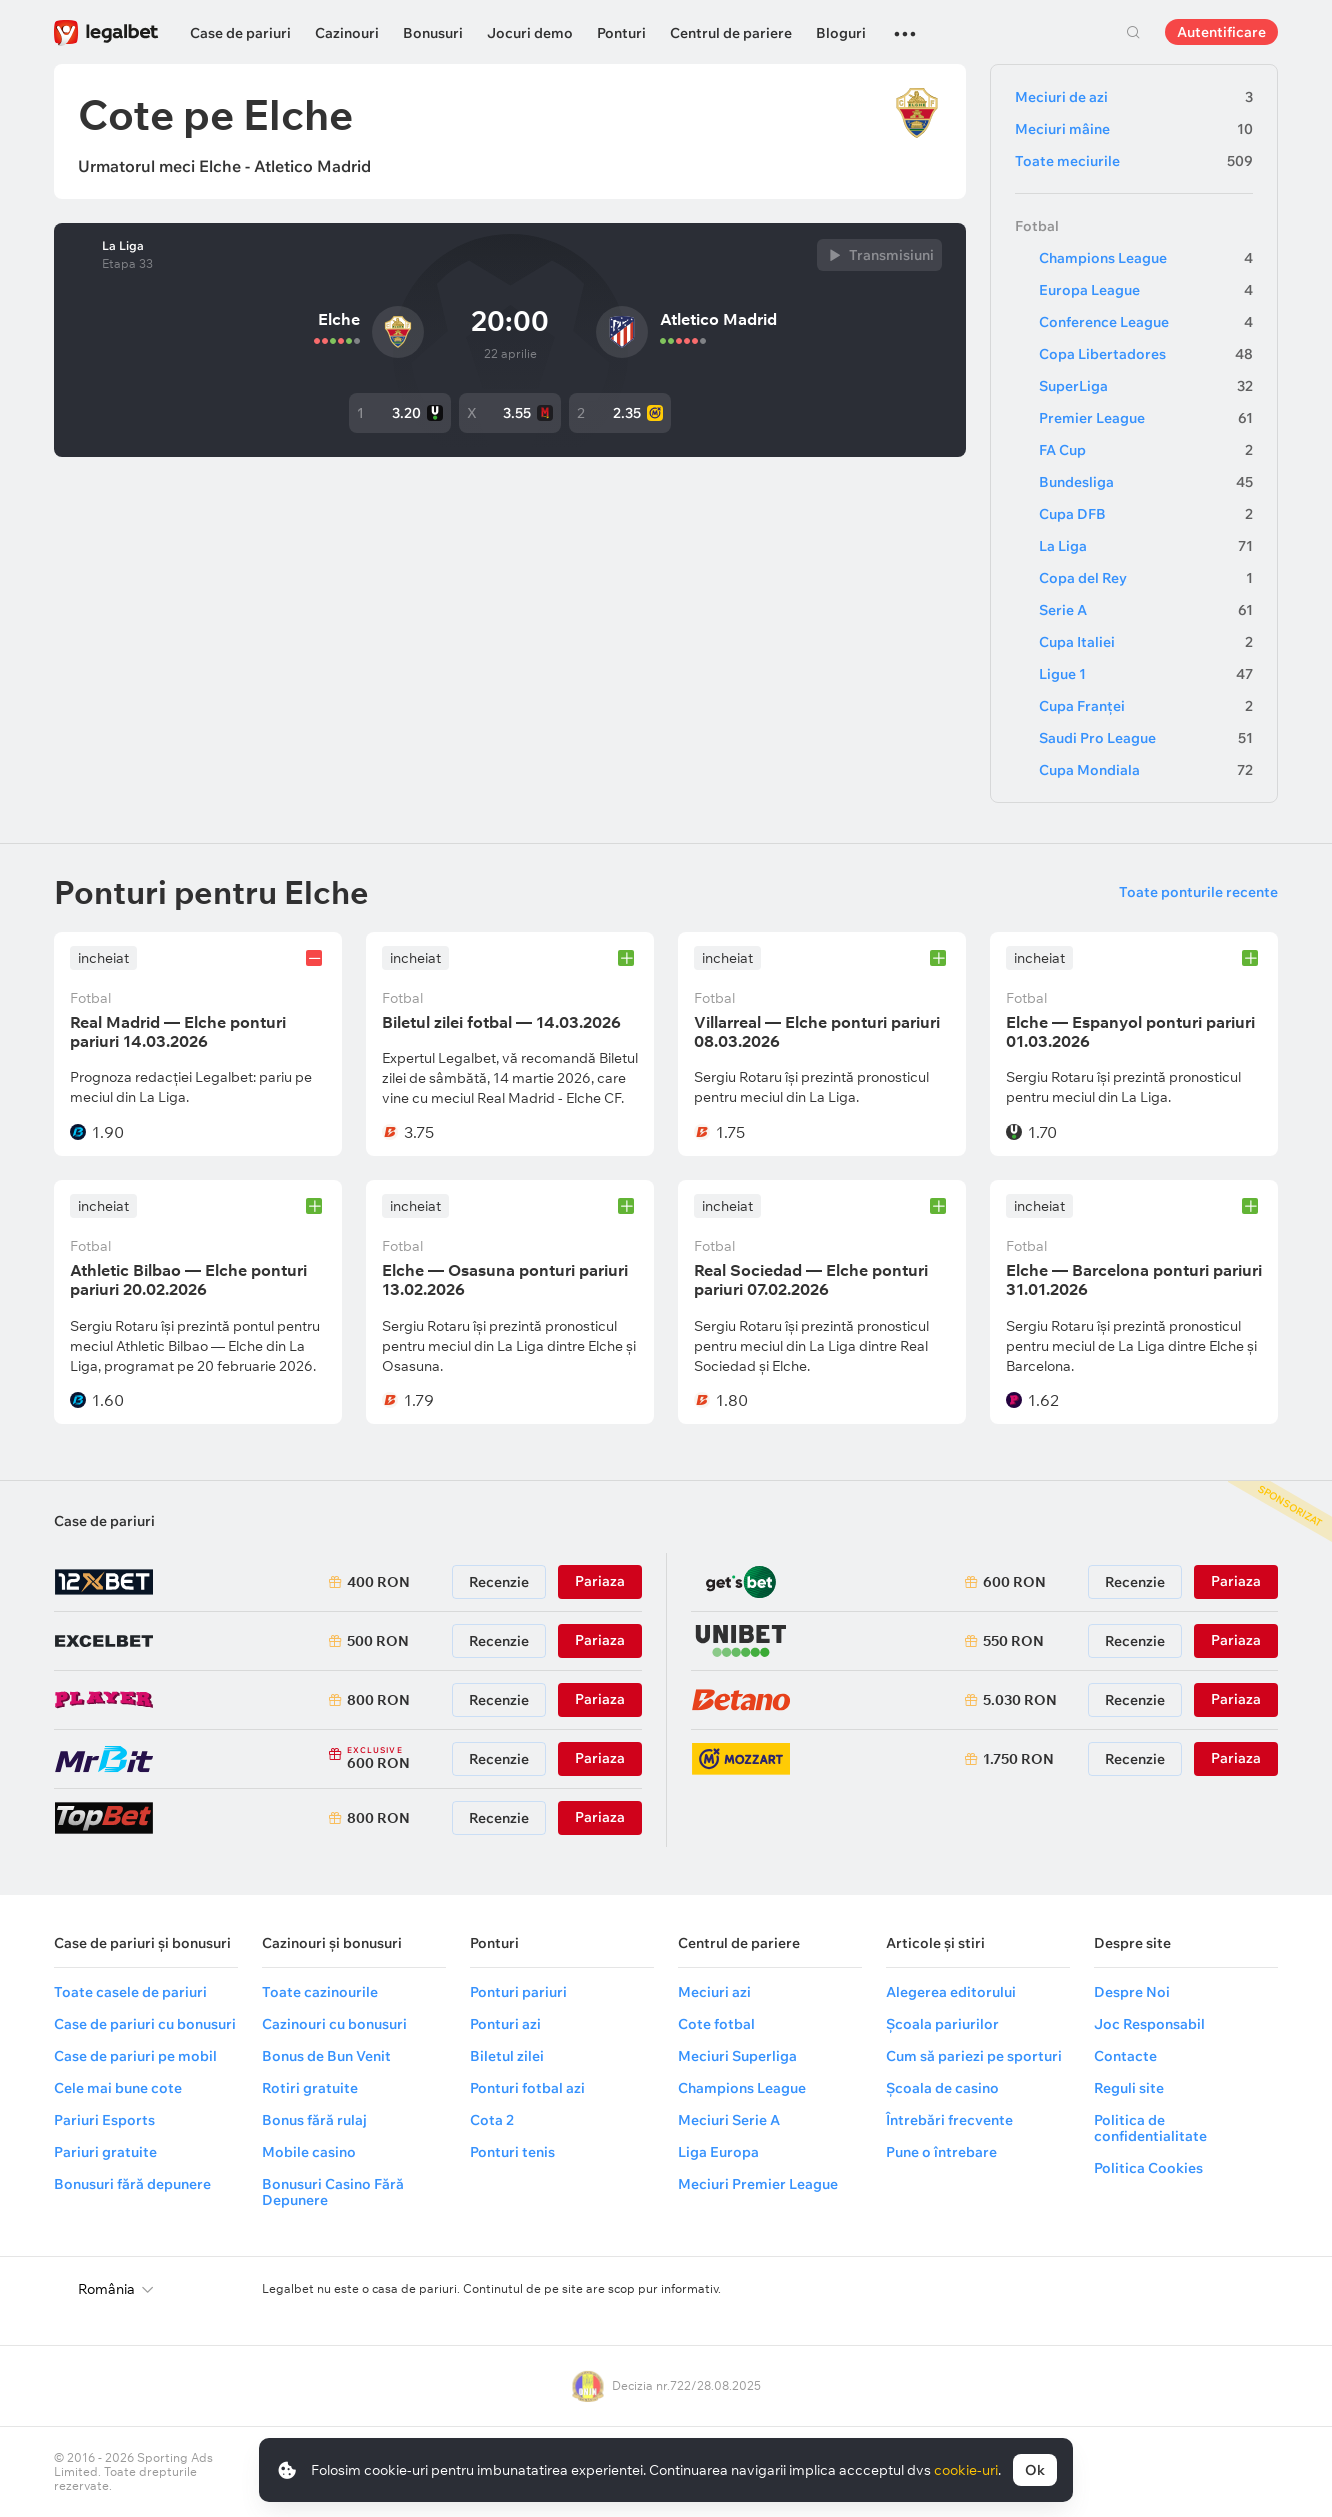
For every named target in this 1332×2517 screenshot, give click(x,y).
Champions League (1146, 258)
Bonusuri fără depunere (132, 2184)
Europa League (1146, 290)
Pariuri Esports (104, 2120)
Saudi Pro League (1146, 738)
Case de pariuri (240, 33)
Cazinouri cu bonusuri (334, 2024)
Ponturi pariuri (518, 1992)
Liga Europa (718, 2152)
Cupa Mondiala (1146, 770)
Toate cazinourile (320, 1992)
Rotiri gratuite (310, 2088)
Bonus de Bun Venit (326, 2056)
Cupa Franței (1146, 706)
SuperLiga (1146, 386)
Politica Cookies (1148, 2168)
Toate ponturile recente (1198, 892)
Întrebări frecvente (949, 2120)
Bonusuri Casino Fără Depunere (333, 2192)
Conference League (1146, 322)
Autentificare (1221, 32)
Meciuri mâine (1134, 129)
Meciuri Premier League (758, 2184)
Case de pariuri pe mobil (135, 2056)
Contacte (1125, 2056)
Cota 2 (492, 2120)
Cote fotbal (716, 2024)
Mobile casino (309, 2152)
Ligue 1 (1146, 674)
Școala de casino (942, 2088)
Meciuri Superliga (737, 2056)
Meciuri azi (714, 1992)
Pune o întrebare (941, 2152)
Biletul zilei (507, 2056)
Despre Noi (1132, 1992)
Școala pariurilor (942, 2024)
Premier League (1146, 418)
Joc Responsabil (1149, 2024)
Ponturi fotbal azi (527, 2088)
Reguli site (1129, 2088)
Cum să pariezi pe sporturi (974, 2056)
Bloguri (841, 33)
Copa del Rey (1146, 578)
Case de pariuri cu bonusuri (145, 2024)
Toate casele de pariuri (130, 1992)
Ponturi (621, 33)
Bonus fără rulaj (314, 2120)
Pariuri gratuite (105, 2152)
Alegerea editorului (951, 1992)
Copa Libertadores (1146, 354)
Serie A (1146, 610)
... (905, 25)
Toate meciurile (1134, 161)
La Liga (123, 246)
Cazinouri (347, 33)
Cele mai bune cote (118, 2088)
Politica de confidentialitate (1150, 2128)
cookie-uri (966, 2470)
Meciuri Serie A (729, 2120)
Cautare (1133, 32)
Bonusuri (433, 33)
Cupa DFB (1146, 514)
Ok (1035, 2470)
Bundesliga (1146, 482)
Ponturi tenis (512, 2152)
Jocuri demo (530, 33)
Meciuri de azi (1134, 97)
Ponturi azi (505, 2024)
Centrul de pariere (731, 33)
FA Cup (1146, 450)
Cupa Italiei (1146, 642)
